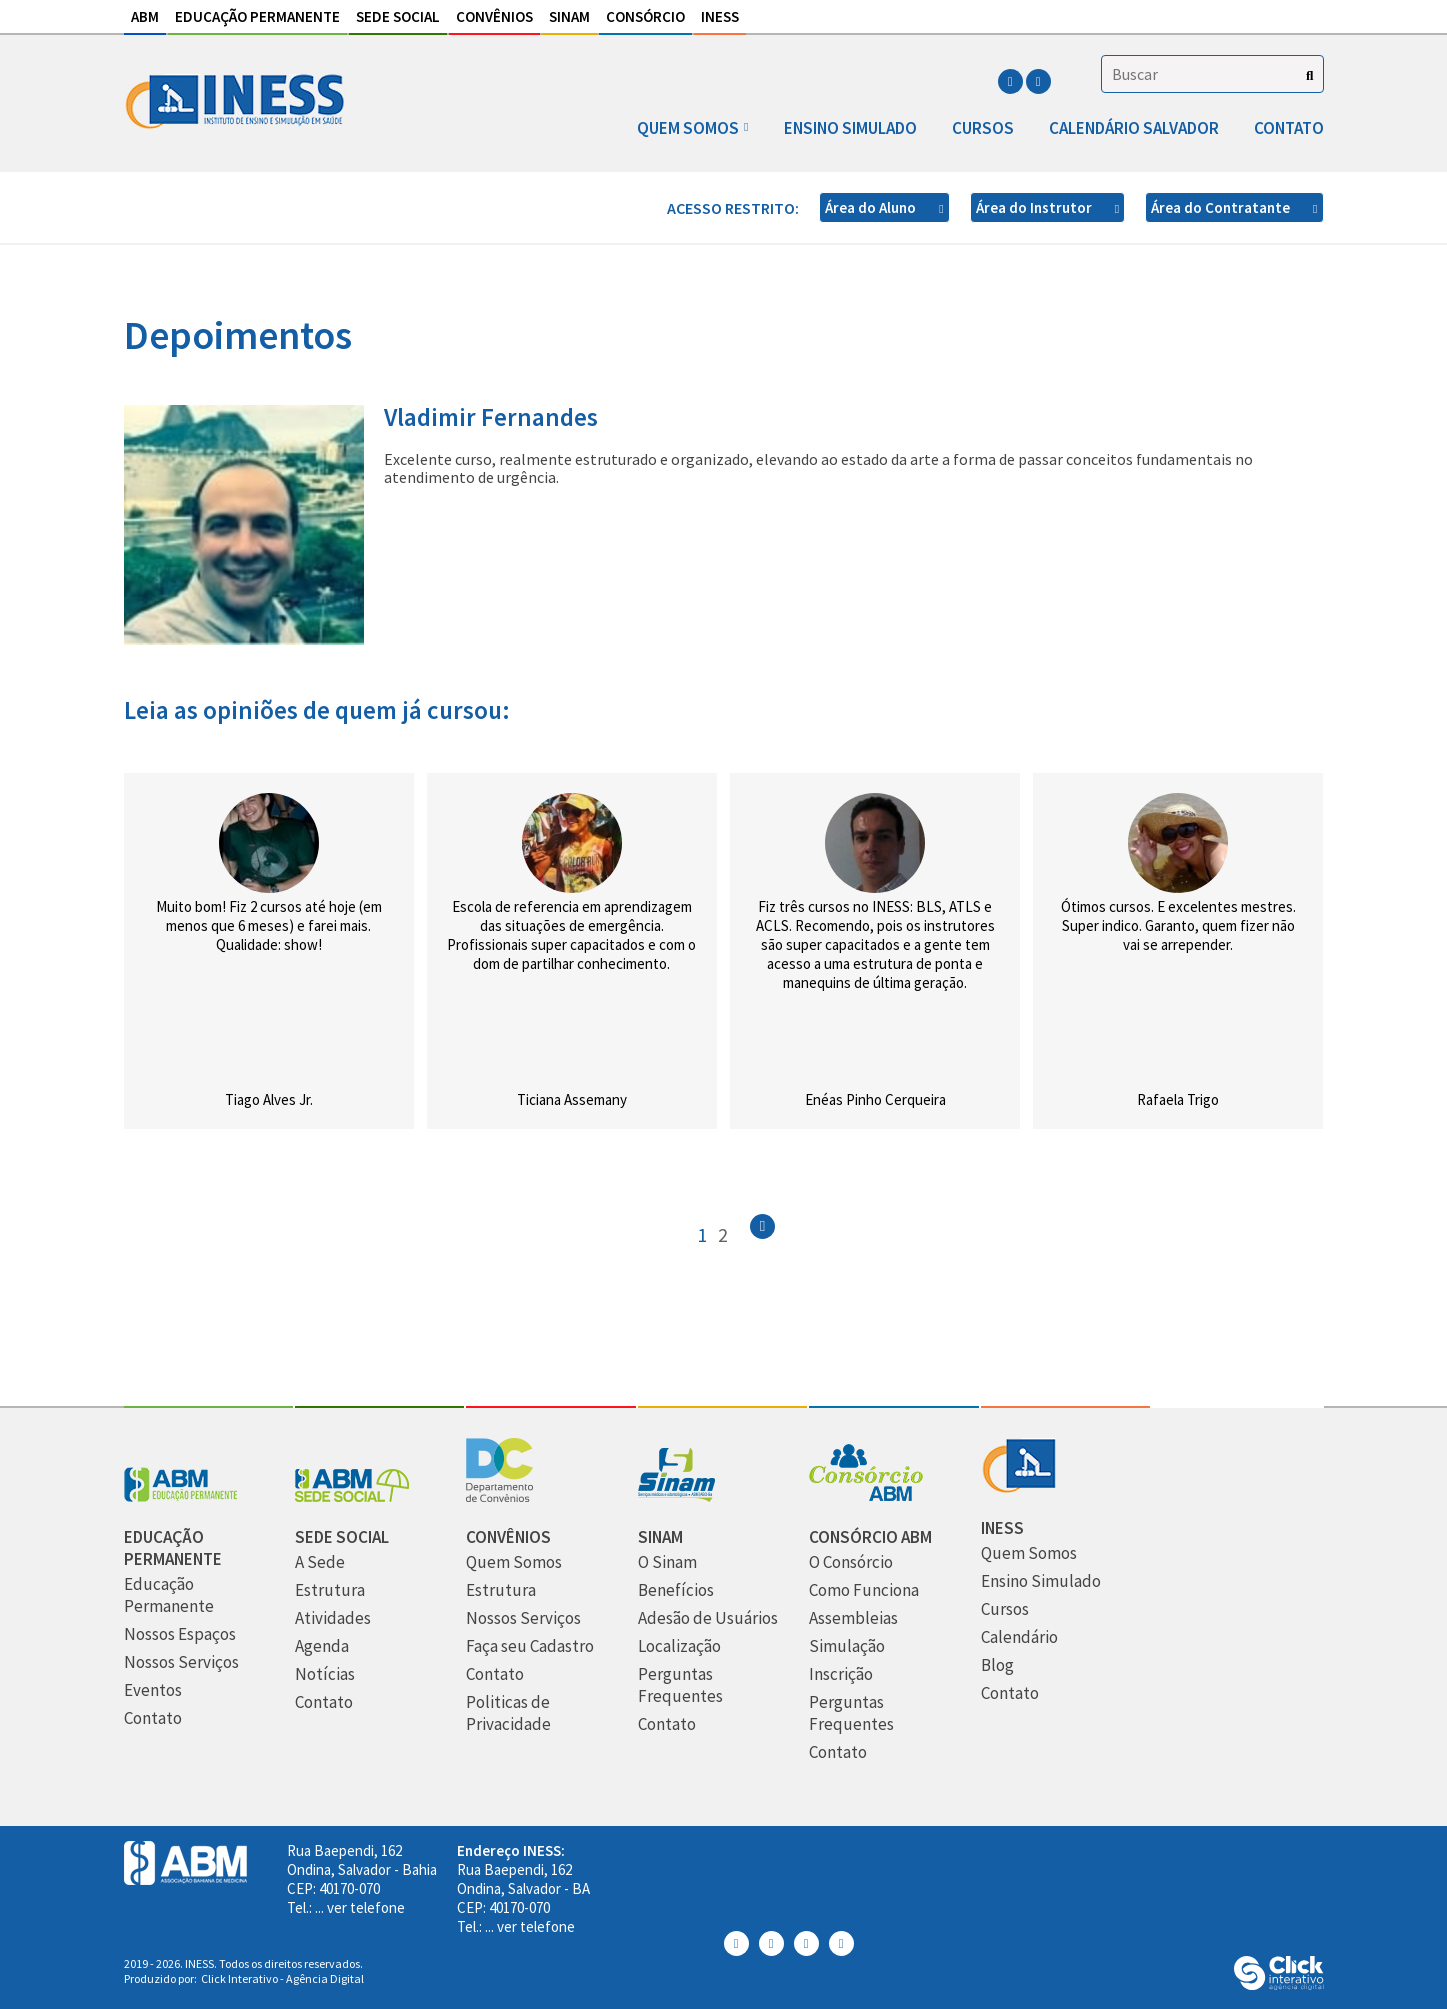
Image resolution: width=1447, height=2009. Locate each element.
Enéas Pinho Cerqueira (875, 1099)
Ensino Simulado (850, 128)
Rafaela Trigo (1178, 1099)
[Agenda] (322, 1646)
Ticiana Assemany (572, 1099)
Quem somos (688, 128)
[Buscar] (1309, 75)
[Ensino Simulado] (1041, 1581)
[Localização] (679, 1646)
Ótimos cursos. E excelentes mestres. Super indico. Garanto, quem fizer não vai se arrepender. (1178, 925)
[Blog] (997, 1665)
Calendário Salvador (1134, 128)
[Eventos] (153, 1690)
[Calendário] (1019, 1637)
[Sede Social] (352, 1496)
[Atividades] (333, 1618)
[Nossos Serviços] (181, 1662)
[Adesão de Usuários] (708, 1618)
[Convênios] (499, 1496)
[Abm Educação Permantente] (181, 1496)
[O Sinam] (667, 1562)
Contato (1289, 128)
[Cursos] (1005, 1609)
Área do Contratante (1222, 207)
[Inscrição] (841, 1674)
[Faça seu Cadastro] (530, 1646)
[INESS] (1018, 1487)
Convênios (494, 16)
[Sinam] (676, 1496)
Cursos (983, 128)
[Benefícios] (676, 1590)
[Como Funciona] (864, 1590)
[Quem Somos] (514, 1562)
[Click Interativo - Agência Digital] (1279, 1984)
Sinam (569, 16)
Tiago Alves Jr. (269, 1099)
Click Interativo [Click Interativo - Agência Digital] (282, 1978)
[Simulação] (847, 1646)
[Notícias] (325, 1674)
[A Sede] (320, 1562)
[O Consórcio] (851, 1562)
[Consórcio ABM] (866, 1496)
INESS (720, 16)
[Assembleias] (853, 1618)
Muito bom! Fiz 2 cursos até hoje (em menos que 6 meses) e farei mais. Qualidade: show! (269, 925)
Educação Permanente (257, 16)
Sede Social (398, 16)
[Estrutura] (330, 1590)
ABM (145, 16)
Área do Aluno (872, 207)
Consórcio (645, 16)
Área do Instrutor (1035, 207)
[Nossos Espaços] (180, 1634)
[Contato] (153, 1718)
